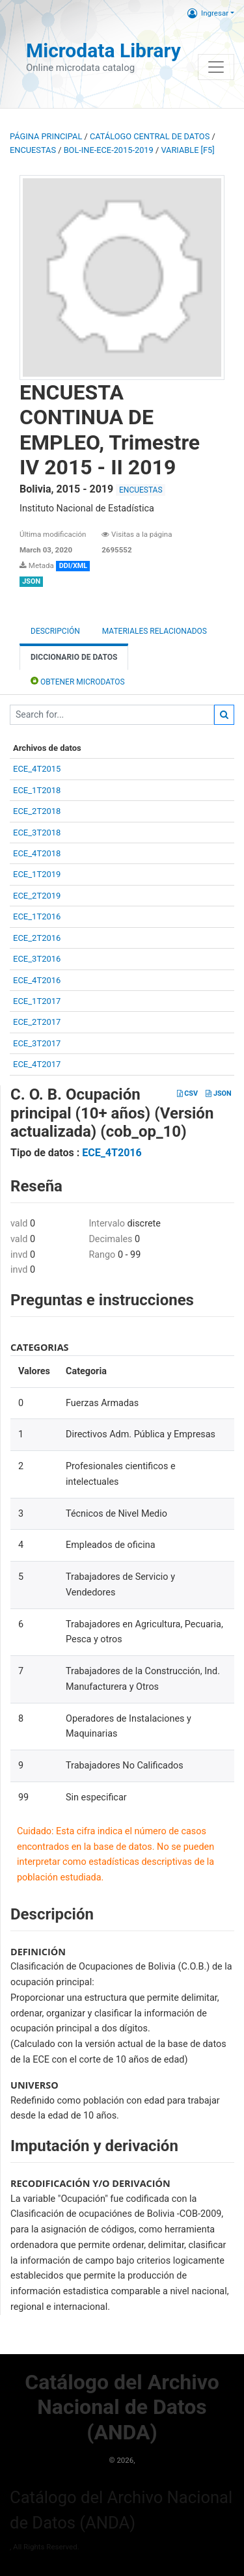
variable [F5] (187, 150)
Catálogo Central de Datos (150, 136)
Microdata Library (103, 50)
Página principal (46, 136)
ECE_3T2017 (37, 1043)
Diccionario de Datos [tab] (74, 657)
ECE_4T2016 (37, 980)
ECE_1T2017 (37, 1001)
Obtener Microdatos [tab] (78, 680)
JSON (218, 1093)
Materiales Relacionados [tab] (154, 631)
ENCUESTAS (33, 150)
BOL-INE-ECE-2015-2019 (109, 150)
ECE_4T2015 (37, 769)
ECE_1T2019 (37, 874)
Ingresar (207, 13)
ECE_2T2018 (37, 811)
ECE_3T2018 (37, 832)
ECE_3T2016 (37, 959)
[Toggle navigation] (216, 67)
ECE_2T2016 (37, 938)
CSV (187, 1093)
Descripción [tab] (55, 631)
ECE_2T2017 (37, 1022)
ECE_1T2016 (37, 916)
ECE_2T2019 (37, 896)
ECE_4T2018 (37, 853)
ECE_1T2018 (37, 790)
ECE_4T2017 (37, 1064)
